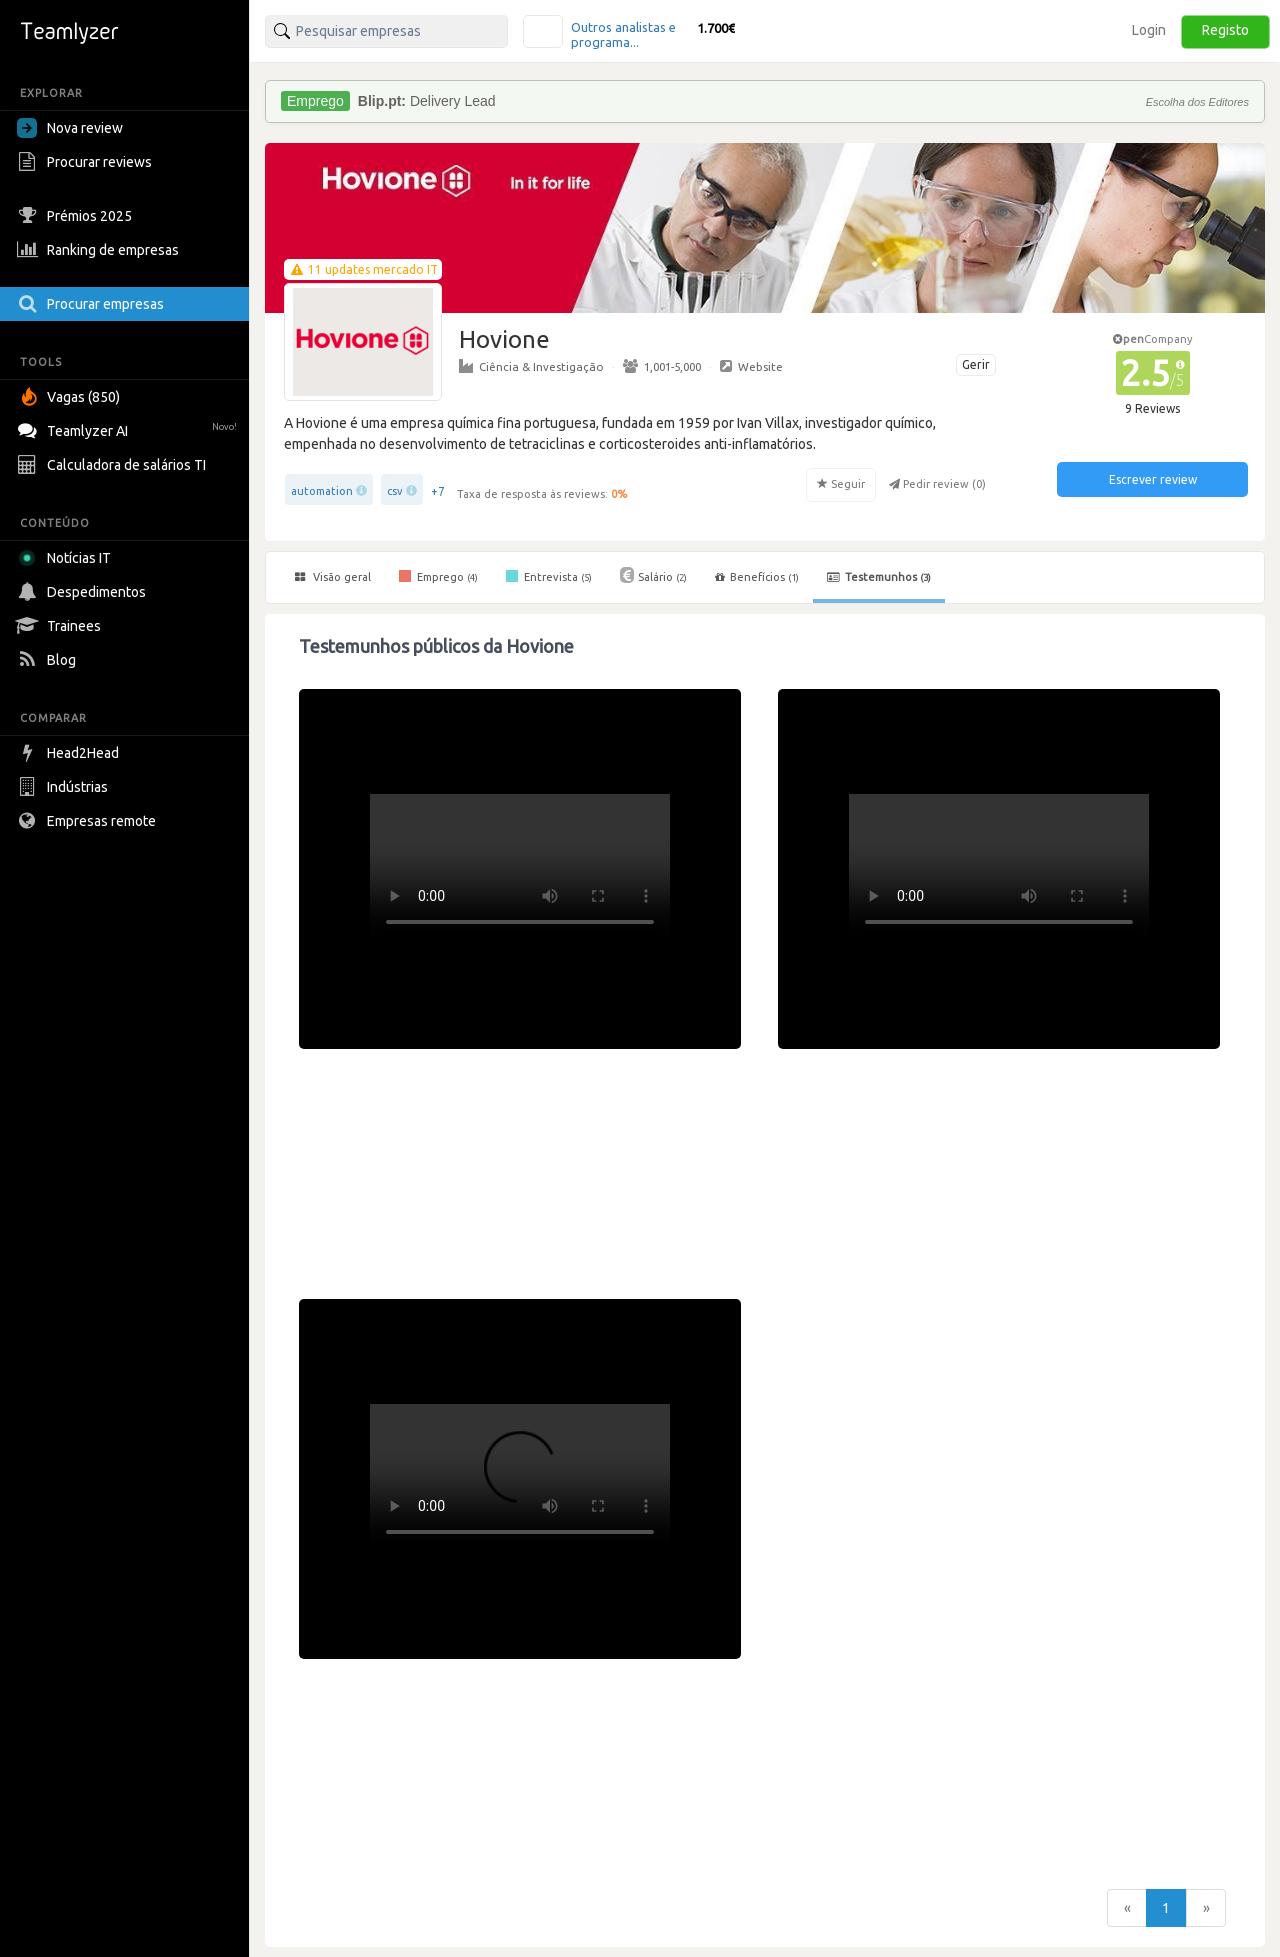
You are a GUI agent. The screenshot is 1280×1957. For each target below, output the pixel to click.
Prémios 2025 (77, 216)
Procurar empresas (93, 304)
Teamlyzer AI (129, 428)
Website (751, 366)
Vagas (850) (71, 397)
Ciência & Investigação (531, 366)
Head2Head (70, 753)
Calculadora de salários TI (114, 465)
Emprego (438, 576)
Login (1149, 30)
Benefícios (757, 577)
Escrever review (1153, 479)
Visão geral (333, 577)
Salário (653, 575)
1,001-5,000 (662, 366)
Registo (1225, 30)
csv (395, 491)
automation (322, 491)
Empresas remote (89, 821)
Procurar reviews (87, 162)
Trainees (61, 626)
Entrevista (549, 576)
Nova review (70, 128)
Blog (49, 660)
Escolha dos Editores (1197, 102)
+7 (438, 491)
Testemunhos (879, 577)
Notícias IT (67, 558)
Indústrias (65, 787)
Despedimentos (84, 592)
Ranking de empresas (100, 250)
